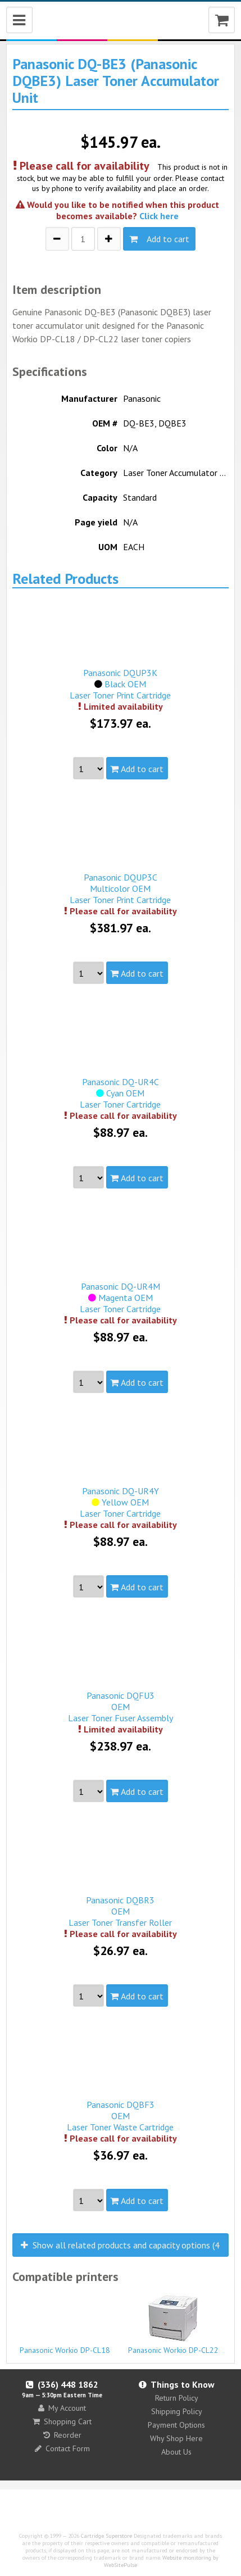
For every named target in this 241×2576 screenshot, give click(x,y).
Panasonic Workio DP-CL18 (65, 2345)
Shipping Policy (176, 2411)
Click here (159, 215)
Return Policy (176, 2398)
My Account (62, 2408)
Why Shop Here (176, 2438)
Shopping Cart (62, 2421)
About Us (176, 2452)
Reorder (62, 2435)
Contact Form (62, 2448)
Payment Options (176, 2425)
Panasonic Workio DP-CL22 (173, 2323)
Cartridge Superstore (106, 2535)
